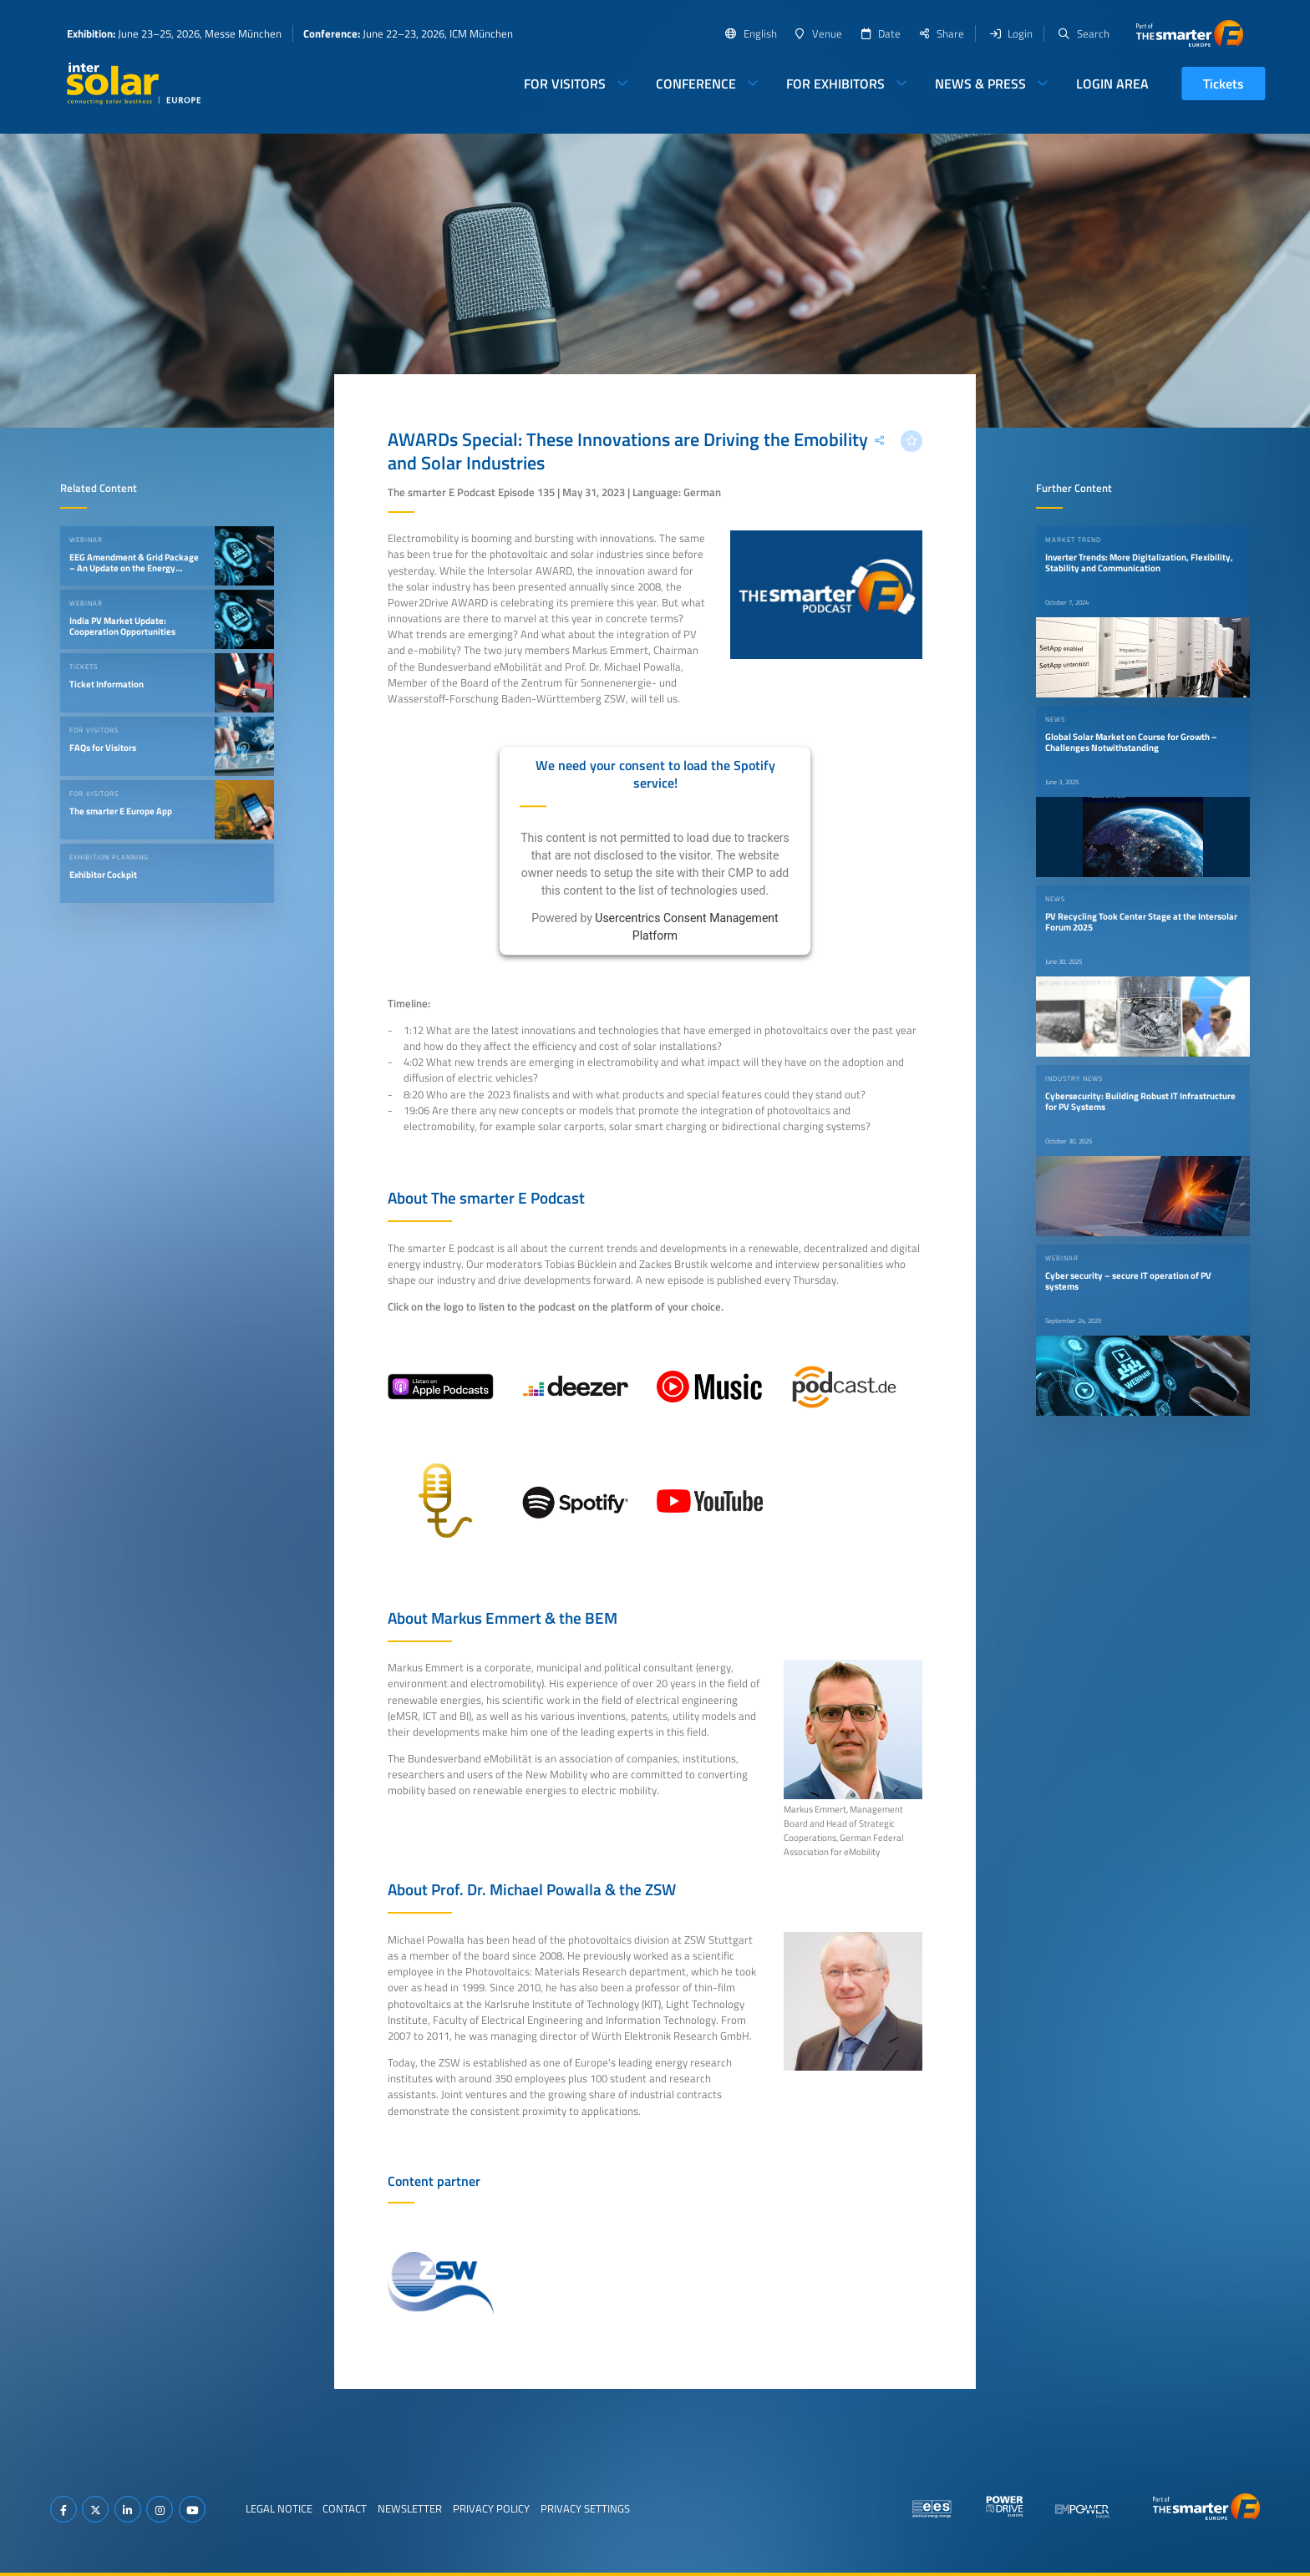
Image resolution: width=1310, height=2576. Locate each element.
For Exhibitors (835, 84)
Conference (696, 84)
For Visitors (565, 84)
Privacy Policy (491, 2508)
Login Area (1112, 84)
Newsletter (410, 2508)
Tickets (1223, 84)
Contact (344, 2508)
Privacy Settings (585, 2508)
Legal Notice (279, 2508)
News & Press (980, 84)
